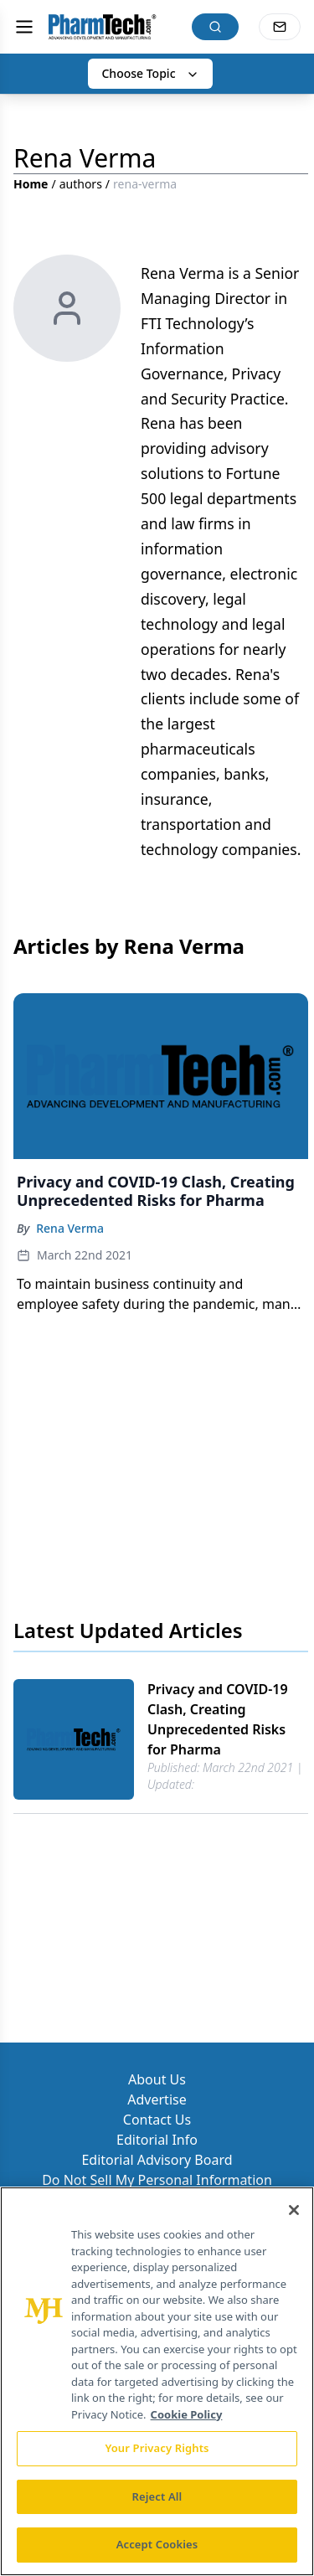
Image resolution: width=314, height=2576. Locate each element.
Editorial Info (157, 2139)
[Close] (293, 2210)
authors (80, 184)
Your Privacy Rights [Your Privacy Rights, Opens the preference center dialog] (156, 2447)
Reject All (157, 2496)
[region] (157, 2381)
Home (30, 184)
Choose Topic (149, 73)
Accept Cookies (157, 2544)
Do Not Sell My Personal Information (157, 2180)
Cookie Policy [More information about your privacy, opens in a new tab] (187, 2414)
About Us (157, 2079)
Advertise (156, 2099)
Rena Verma (70, 1228)
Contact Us (157, 2119)
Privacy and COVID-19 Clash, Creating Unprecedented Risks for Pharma (217, 1719)
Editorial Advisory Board (156, 2160)
